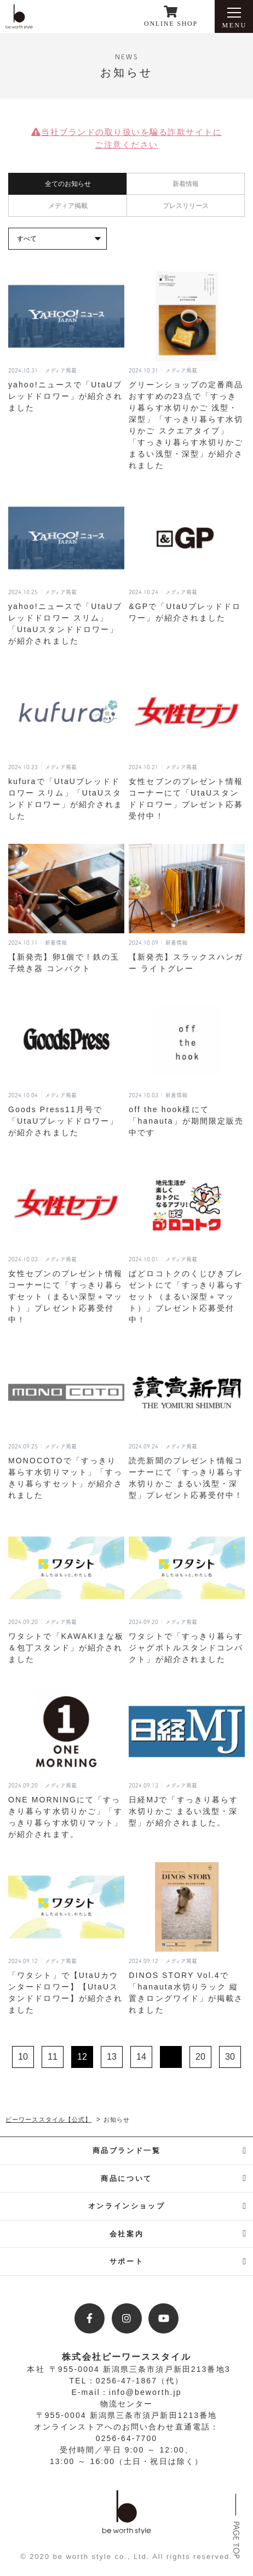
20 (200, 2056)
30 (230, 2056)
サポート (126, 2261)
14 (141, 2056)
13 (112, 2056)
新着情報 (186, 184)
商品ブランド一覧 (127, 2150)
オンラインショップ (126, 2206)
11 (53, 2056)
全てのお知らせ (68, 184)
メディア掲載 (68, 206)
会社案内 (126, 2234)
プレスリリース (186, 206)
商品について (126, 2178)
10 (23, 2056)
